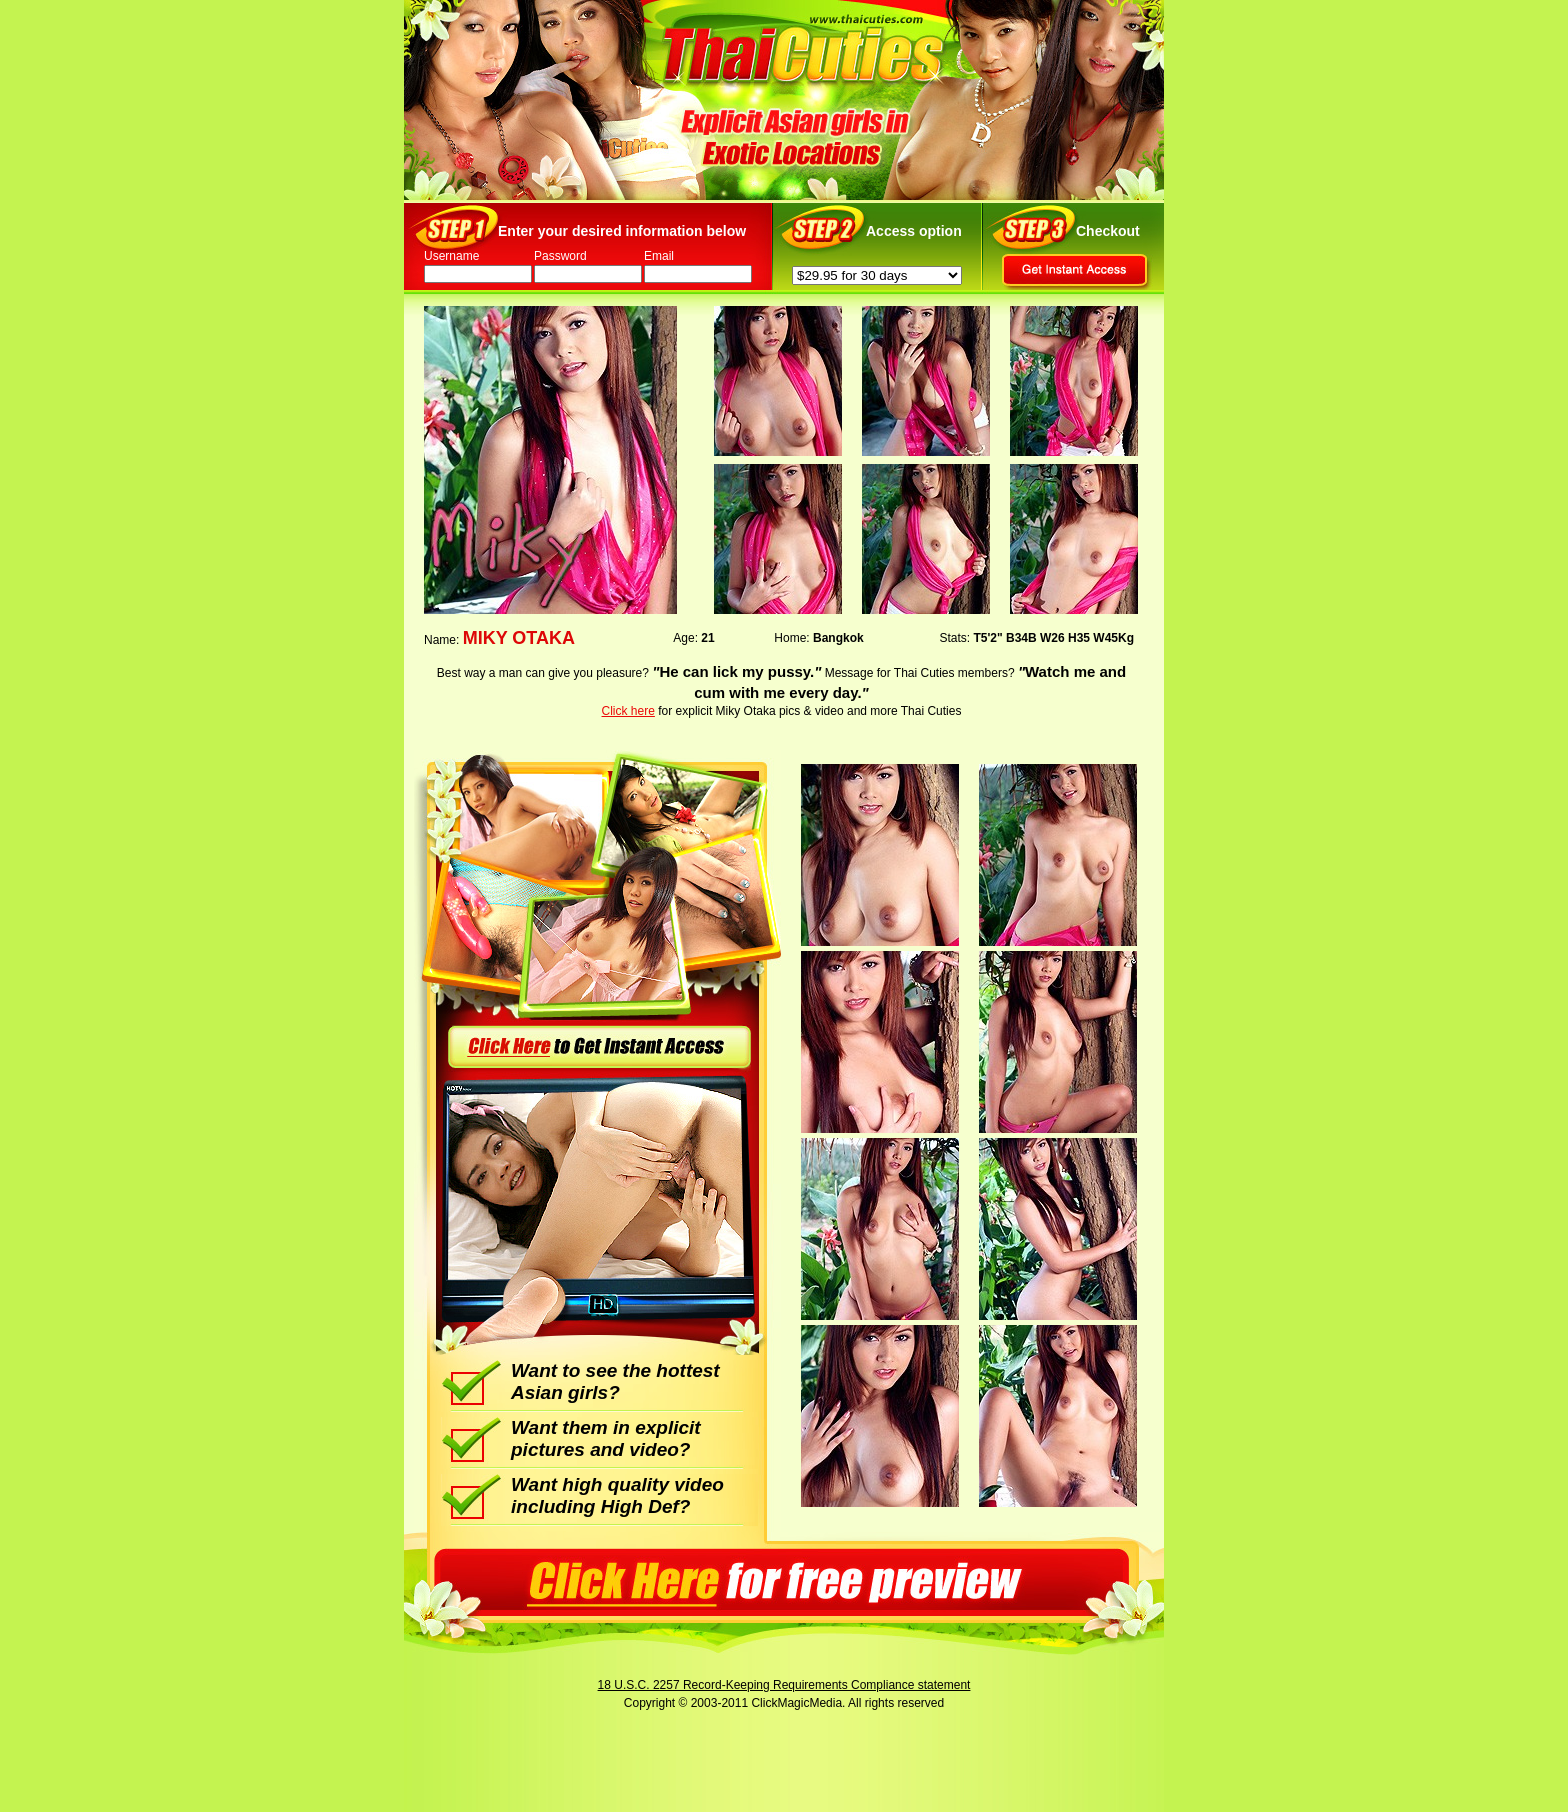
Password (560, 256)
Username (451, 256)
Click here (628, 711)
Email (659, 256)
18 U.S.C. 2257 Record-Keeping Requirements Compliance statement (784, 1685)
